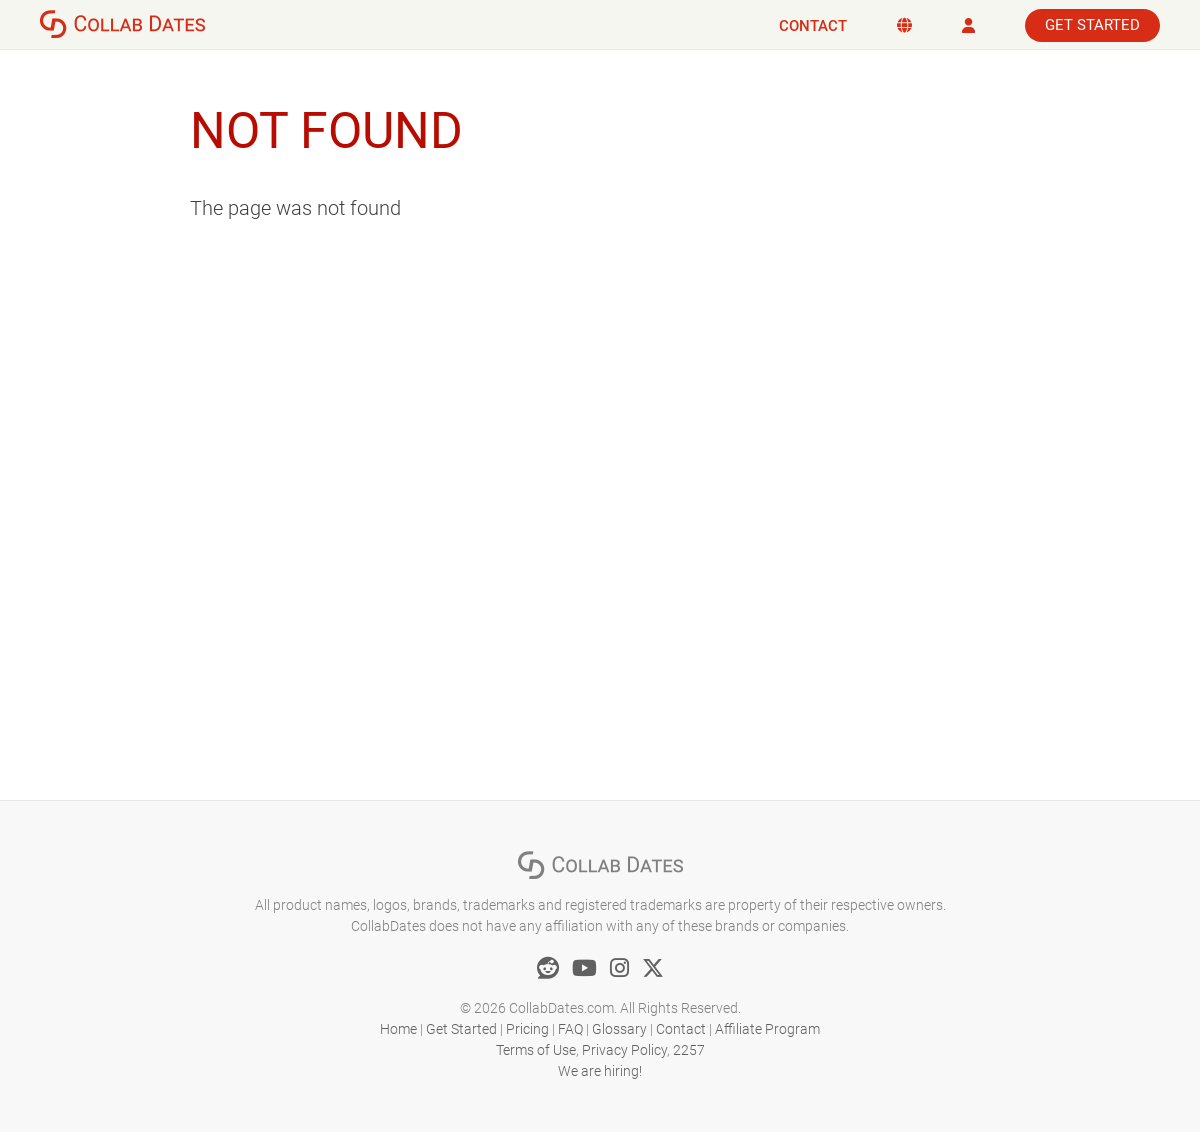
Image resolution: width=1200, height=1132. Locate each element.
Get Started (1092, 25)
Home (398, 1029)
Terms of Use (536, 1050)
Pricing (527, 1029)
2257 (689, 1050)
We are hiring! (600, 1071)
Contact (813, 26)
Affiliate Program (767, 1029)
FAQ (570, 1029)
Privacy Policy (624, 1050)
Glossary (619, 1029)
